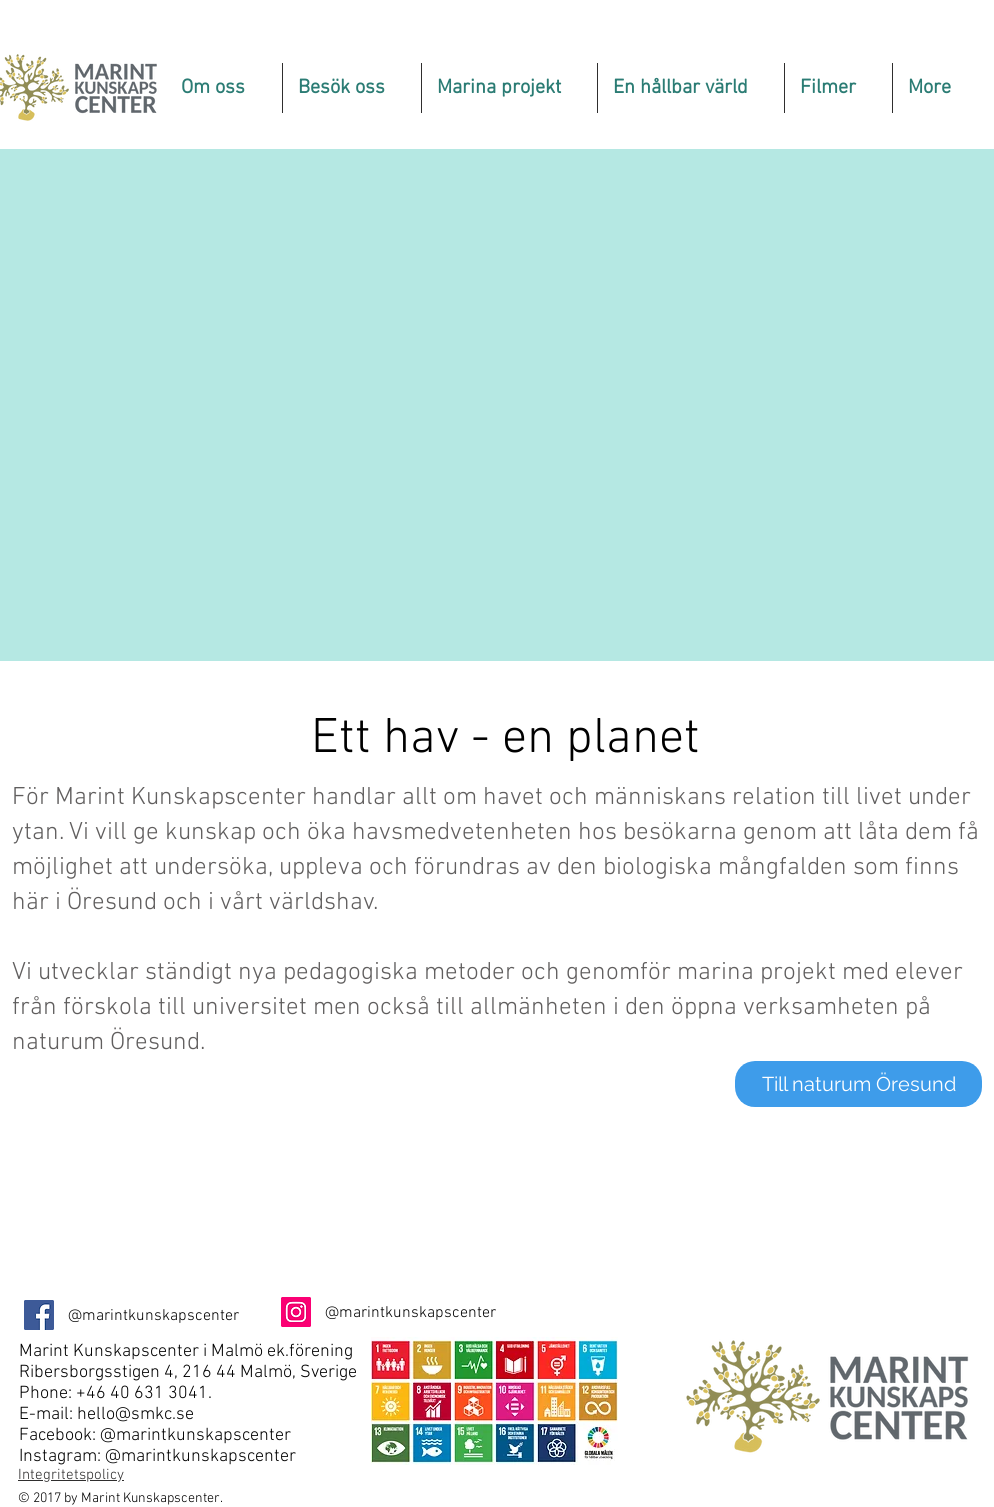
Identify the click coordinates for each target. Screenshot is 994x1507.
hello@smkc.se (135, 1414)
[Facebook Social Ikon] (39, 1315)
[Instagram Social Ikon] (296, 1312)
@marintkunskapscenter (195, 1435)
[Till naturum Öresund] (858, 1084)
